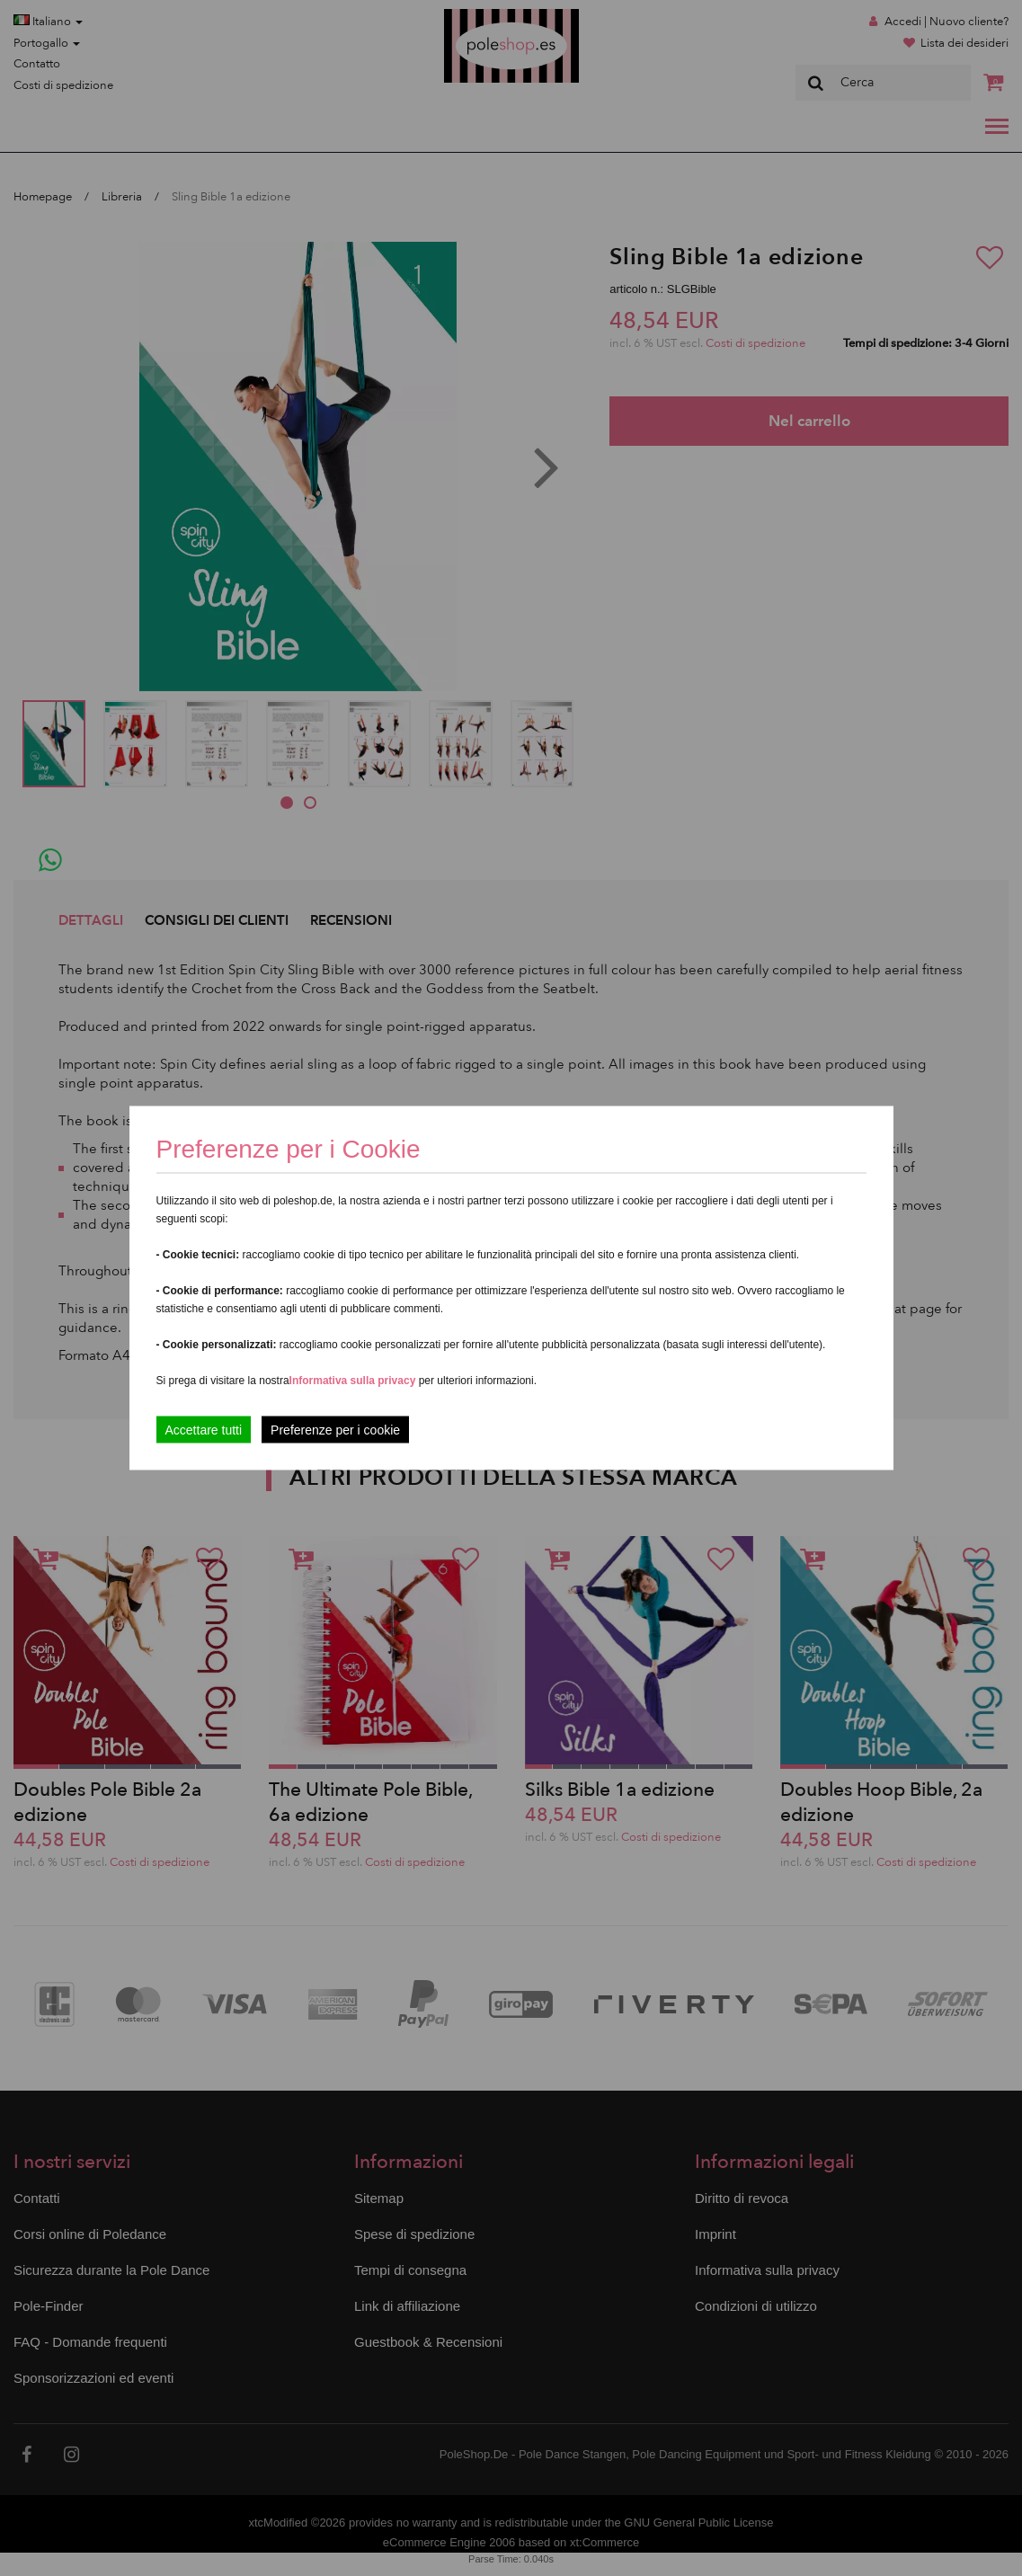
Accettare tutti (204, 1430)
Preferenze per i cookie (335, 1430)
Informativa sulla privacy (352, 1380)
